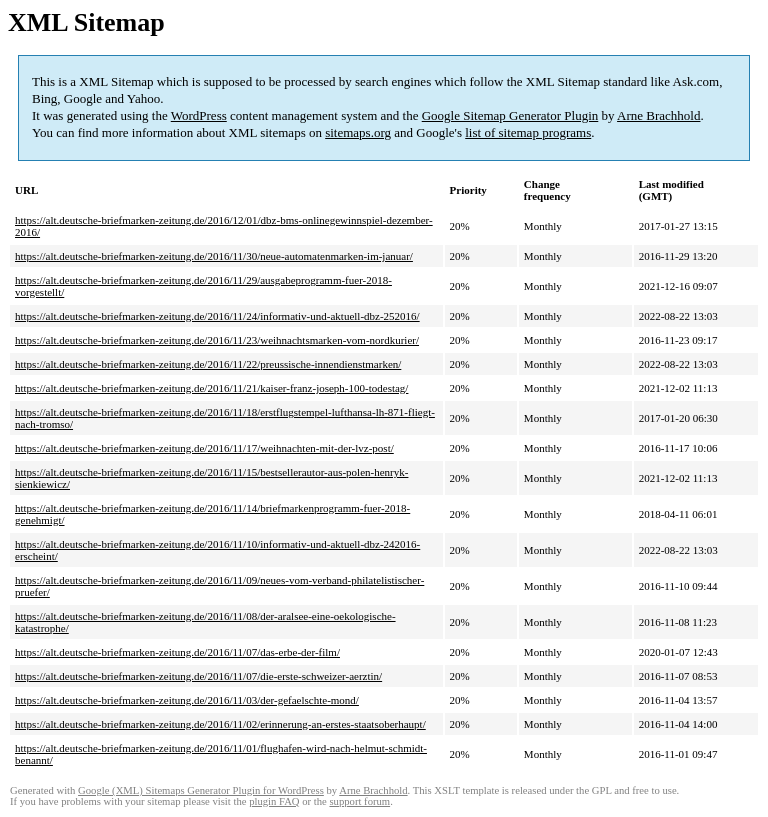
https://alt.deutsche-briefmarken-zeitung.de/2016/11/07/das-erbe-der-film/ (177, 652)
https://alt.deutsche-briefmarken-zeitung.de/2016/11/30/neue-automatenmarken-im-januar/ (214, 256)
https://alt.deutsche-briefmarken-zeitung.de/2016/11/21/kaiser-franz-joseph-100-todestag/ (211, 388)
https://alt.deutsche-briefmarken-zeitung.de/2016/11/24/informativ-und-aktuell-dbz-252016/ (217, 316)
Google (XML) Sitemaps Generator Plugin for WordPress (201, 790)
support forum (359, 801)
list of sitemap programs (528, 132)
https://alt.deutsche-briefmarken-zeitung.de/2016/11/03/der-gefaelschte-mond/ (187, 700)
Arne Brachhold (658, 115)
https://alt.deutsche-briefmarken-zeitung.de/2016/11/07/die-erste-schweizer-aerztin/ (198, 676)
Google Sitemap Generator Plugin (510, 115)
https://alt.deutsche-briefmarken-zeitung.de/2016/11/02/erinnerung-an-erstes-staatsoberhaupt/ (220, 724)
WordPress (199, 115)
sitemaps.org (358, 132)
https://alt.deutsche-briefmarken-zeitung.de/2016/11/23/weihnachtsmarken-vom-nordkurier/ (217, 340)
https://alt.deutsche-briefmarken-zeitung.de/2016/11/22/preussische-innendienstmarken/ (208, 364)
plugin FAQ (274, 801)
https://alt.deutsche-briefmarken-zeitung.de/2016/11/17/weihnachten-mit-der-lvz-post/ (204, 448)
